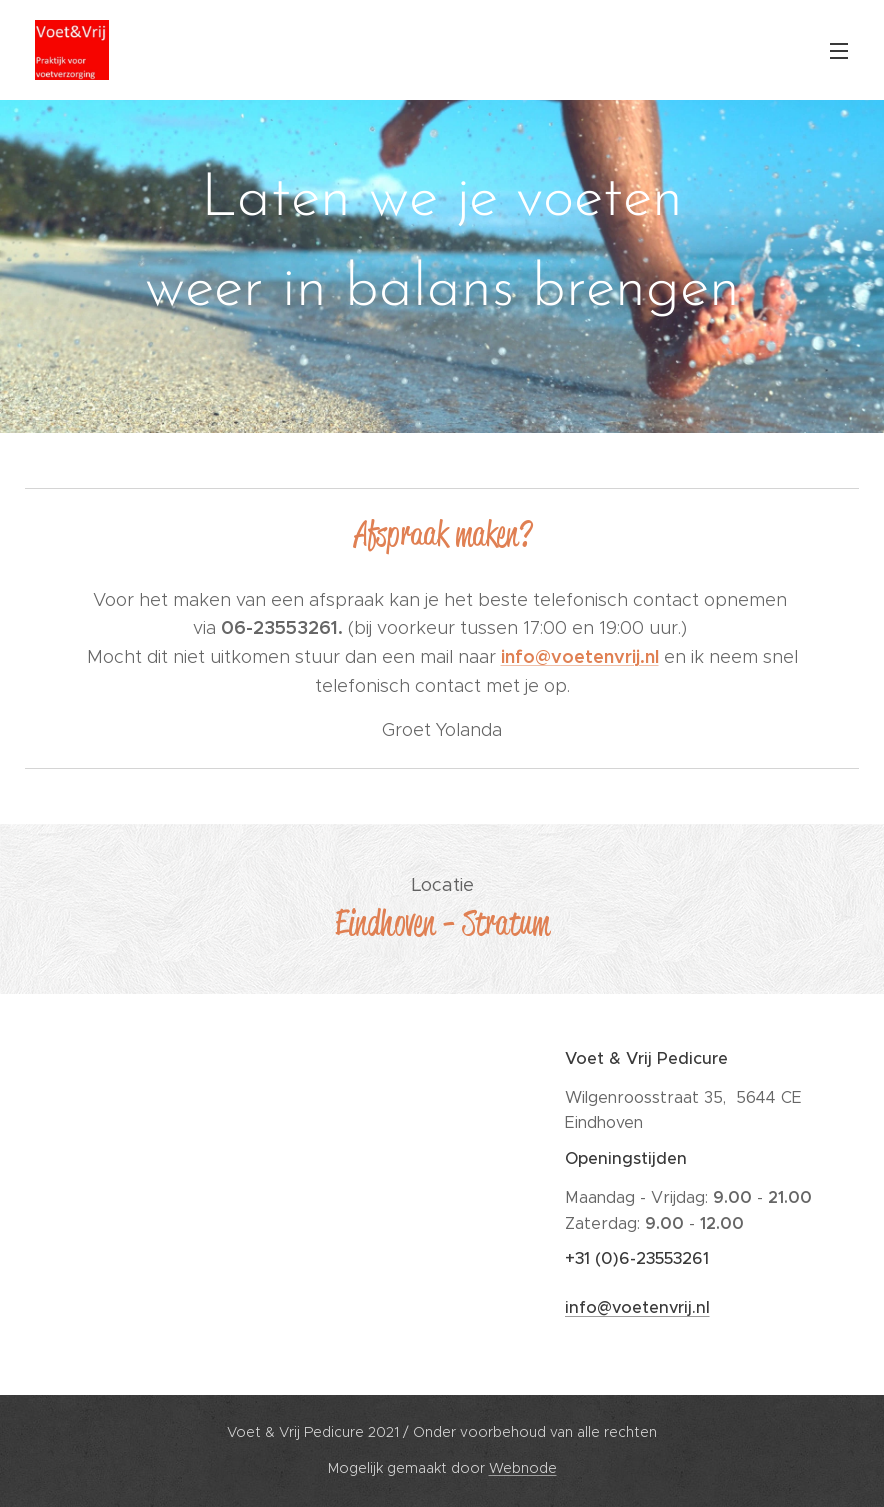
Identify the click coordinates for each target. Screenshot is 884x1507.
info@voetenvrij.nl (636, 1308)
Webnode (523, 1468)
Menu (839, 51)
